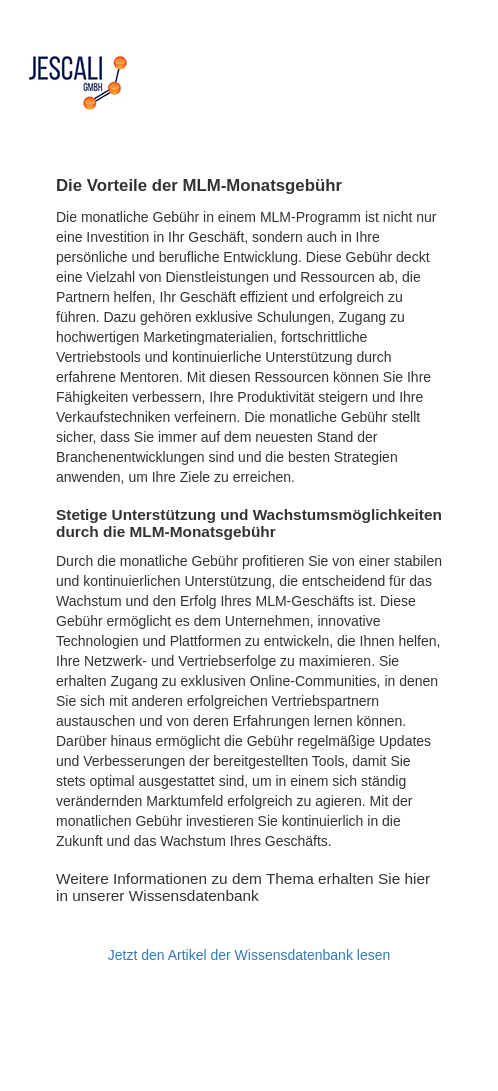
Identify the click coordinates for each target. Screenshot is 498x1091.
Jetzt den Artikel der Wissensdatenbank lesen (249, 955)
